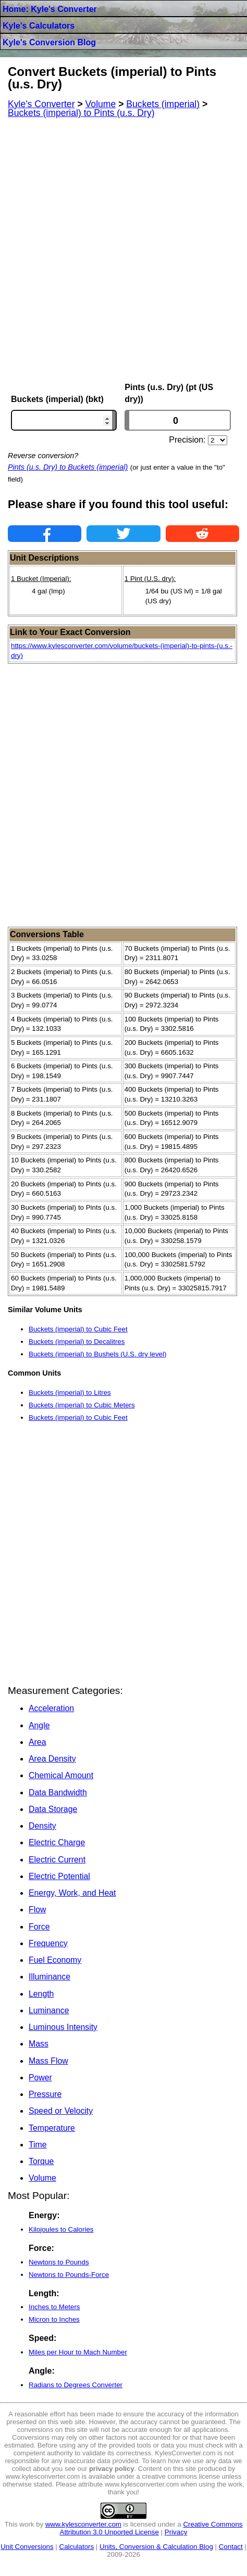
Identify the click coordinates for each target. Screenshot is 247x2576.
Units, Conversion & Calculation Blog (156, 2547)
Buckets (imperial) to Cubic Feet (78, 1329)
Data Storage (53, 1809)
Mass (38, 2043)
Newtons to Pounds (59, 2262)
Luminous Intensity (63, 2027)
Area (37, 1742)
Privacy (176, 2532)
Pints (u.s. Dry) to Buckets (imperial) (68, 467)
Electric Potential (59, 1876)
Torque (41, 2161)
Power (40, 2077)
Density (42, 1825)
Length (41, 1993)
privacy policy (111, 2469)
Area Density (52, 1758)
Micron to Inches (54, 2319)
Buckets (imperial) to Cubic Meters (82, 1405)
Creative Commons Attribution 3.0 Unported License (151, 2528)
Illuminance (49, 1976)
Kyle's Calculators (39, 25)
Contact (231, 2547)
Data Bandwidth (58, 1792)
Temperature (52, 2128)
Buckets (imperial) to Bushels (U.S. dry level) (97, 1354)
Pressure (45, 2094)
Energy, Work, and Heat (72, 1892)
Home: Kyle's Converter (50, 9)
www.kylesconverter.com (83, 2524)
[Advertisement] (123, 250)
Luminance (49, 2010)
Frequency (48, 1943)
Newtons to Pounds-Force (69, 2275)
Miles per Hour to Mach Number (78, 2352)
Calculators (76, 2547)
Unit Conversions (27, 2547)
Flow (37, 1909)
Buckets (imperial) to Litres (70, 1392)
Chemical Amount (61, 1775)
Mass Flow (48, 2060)
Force (39, 1926)
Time (38, 2144)
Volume (42, 2177)
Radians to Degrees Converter (75, 2385)
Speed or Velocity (61, 2110)
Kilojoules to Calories (61, 2229)
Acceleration (51, 1708)
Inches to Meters (54, 2307)
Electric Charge (57, 1842)
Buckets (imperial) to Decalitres (77, 1341)
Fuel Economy (55, 1960)
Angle (39, 1725)
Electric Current (57, 1859)
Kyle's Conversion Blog (49, 42)
